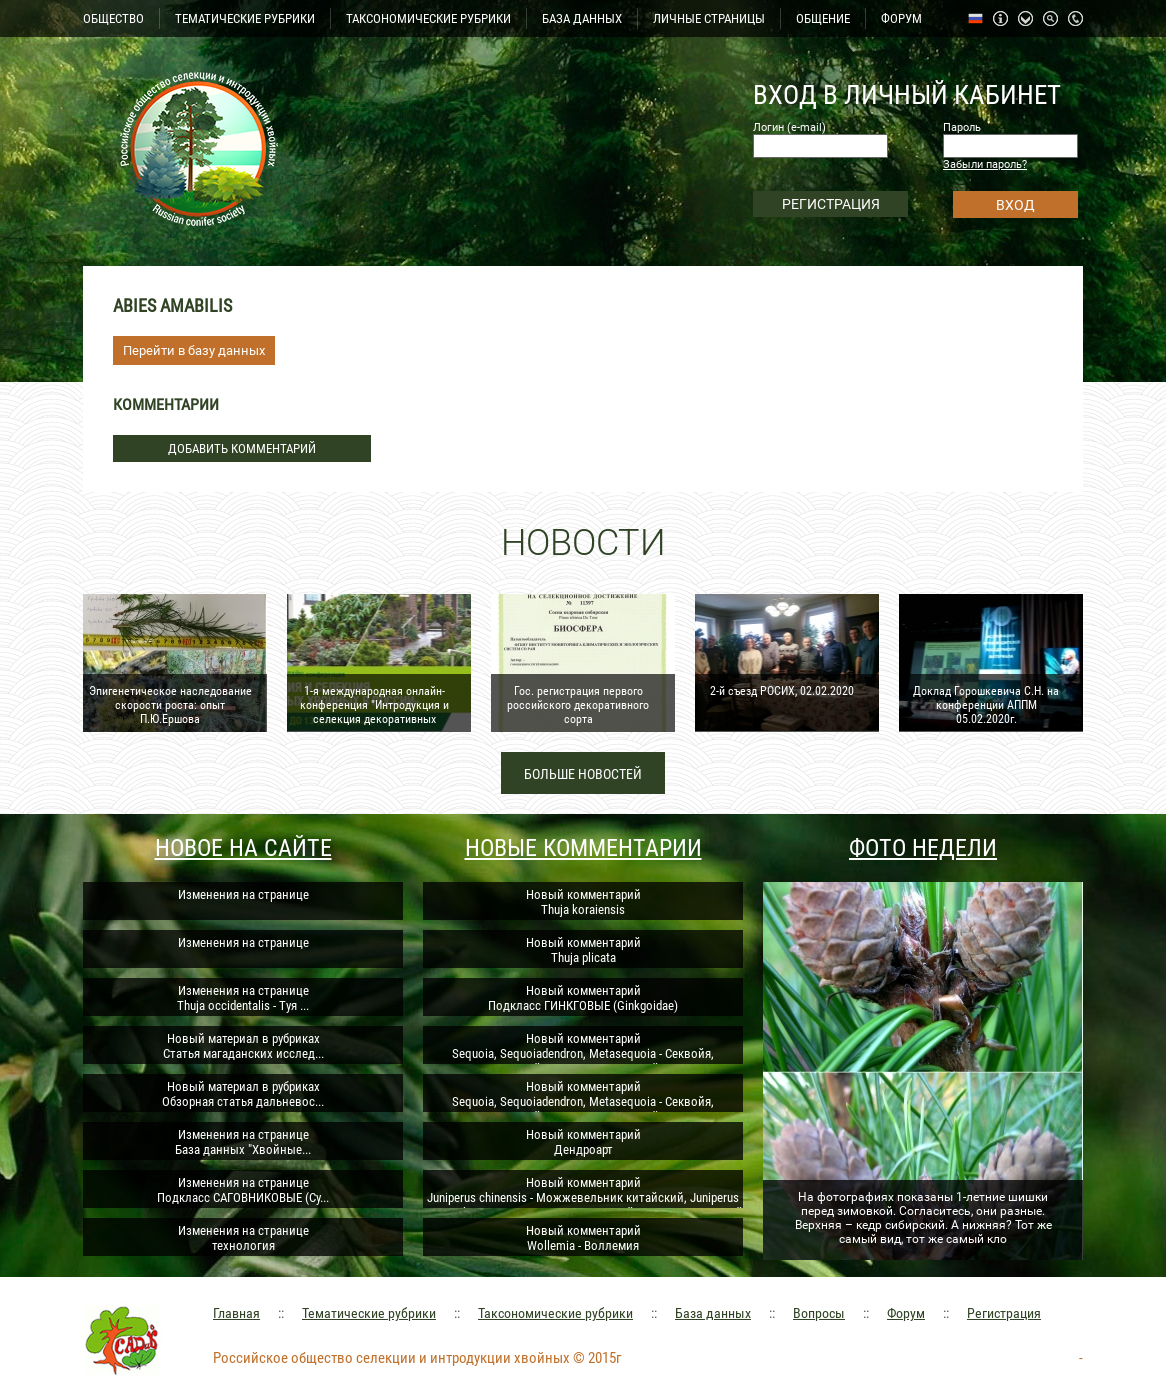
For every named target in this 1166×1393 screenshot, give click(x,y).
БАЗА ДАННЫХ (582, 18)
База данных (713, 1313)
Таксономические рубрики (555, 1313)
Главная (236, 1313)
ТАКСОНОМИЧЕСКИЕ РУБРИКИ (428, 18)
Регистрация (1004, 1313)
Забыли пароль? (985, 164)
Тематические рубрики (369, 1313)
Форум (906, 1313)
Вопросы (819, 1313)
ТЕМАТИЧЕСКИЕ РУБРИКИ (245, 18)
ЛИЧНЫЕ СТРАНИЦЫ (709, 18)
